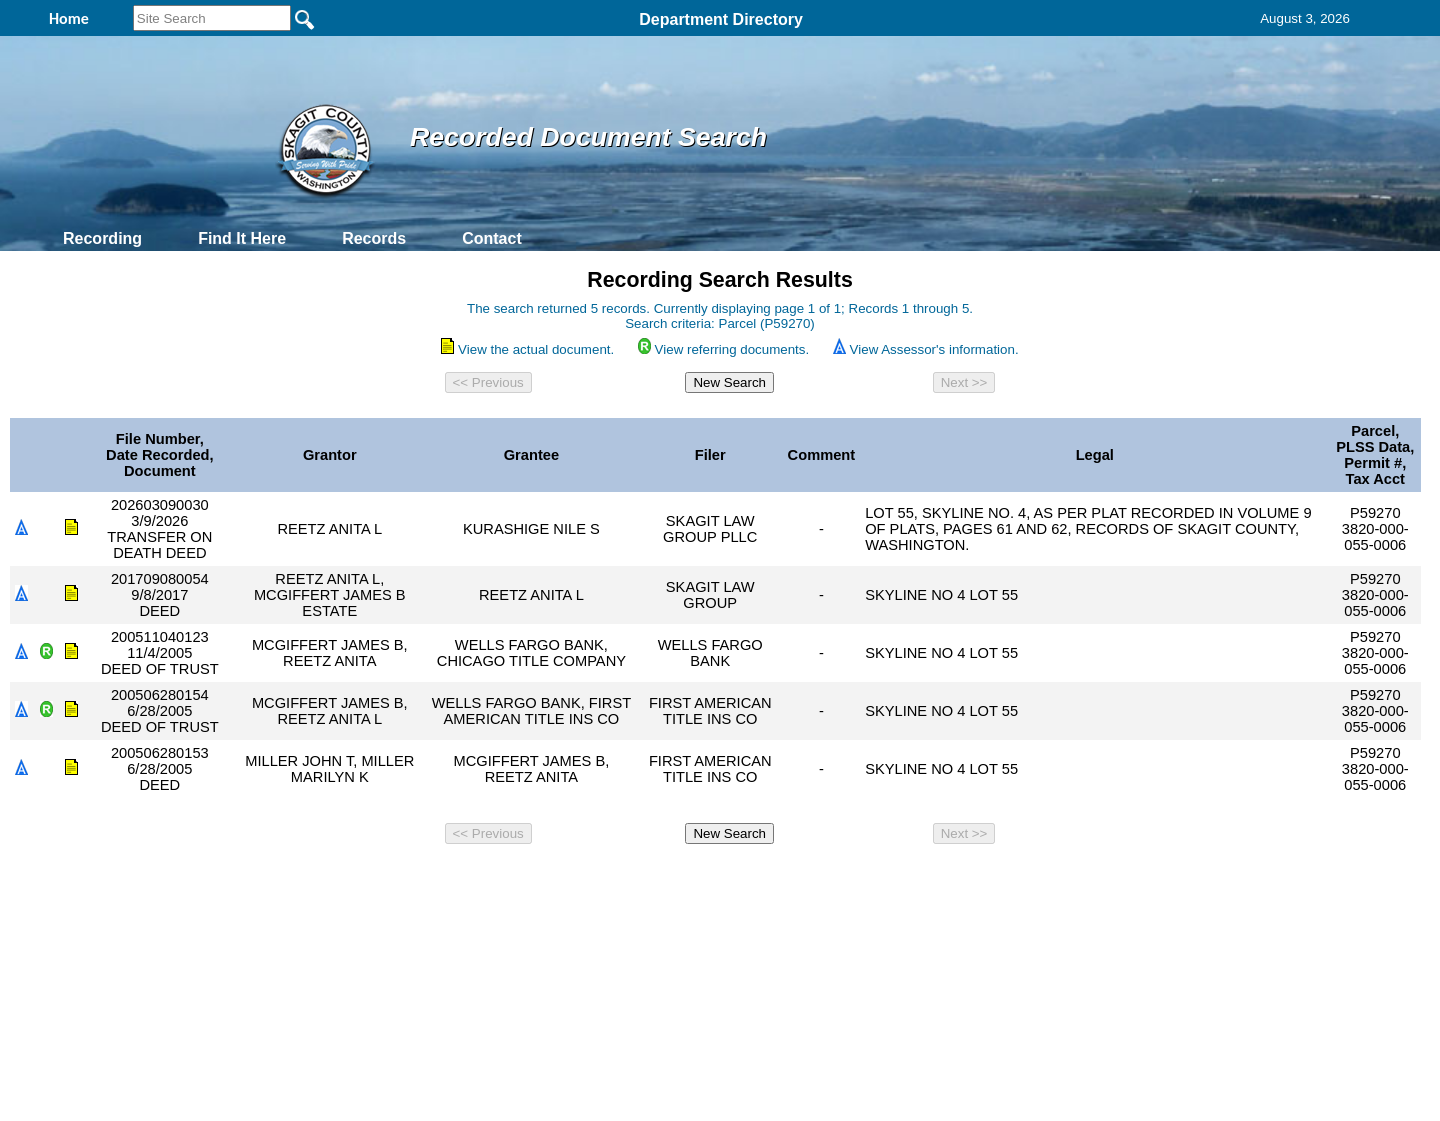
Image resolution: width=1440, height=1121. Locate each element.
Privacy (712, 879)
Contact (492, 238)
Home (525, 879)
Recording (102, 238)
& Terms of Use (785, 879)
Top (387, 879)
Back (447, 879)
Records (374, 238)
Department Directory (721, 19)
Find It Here (242, 238)
